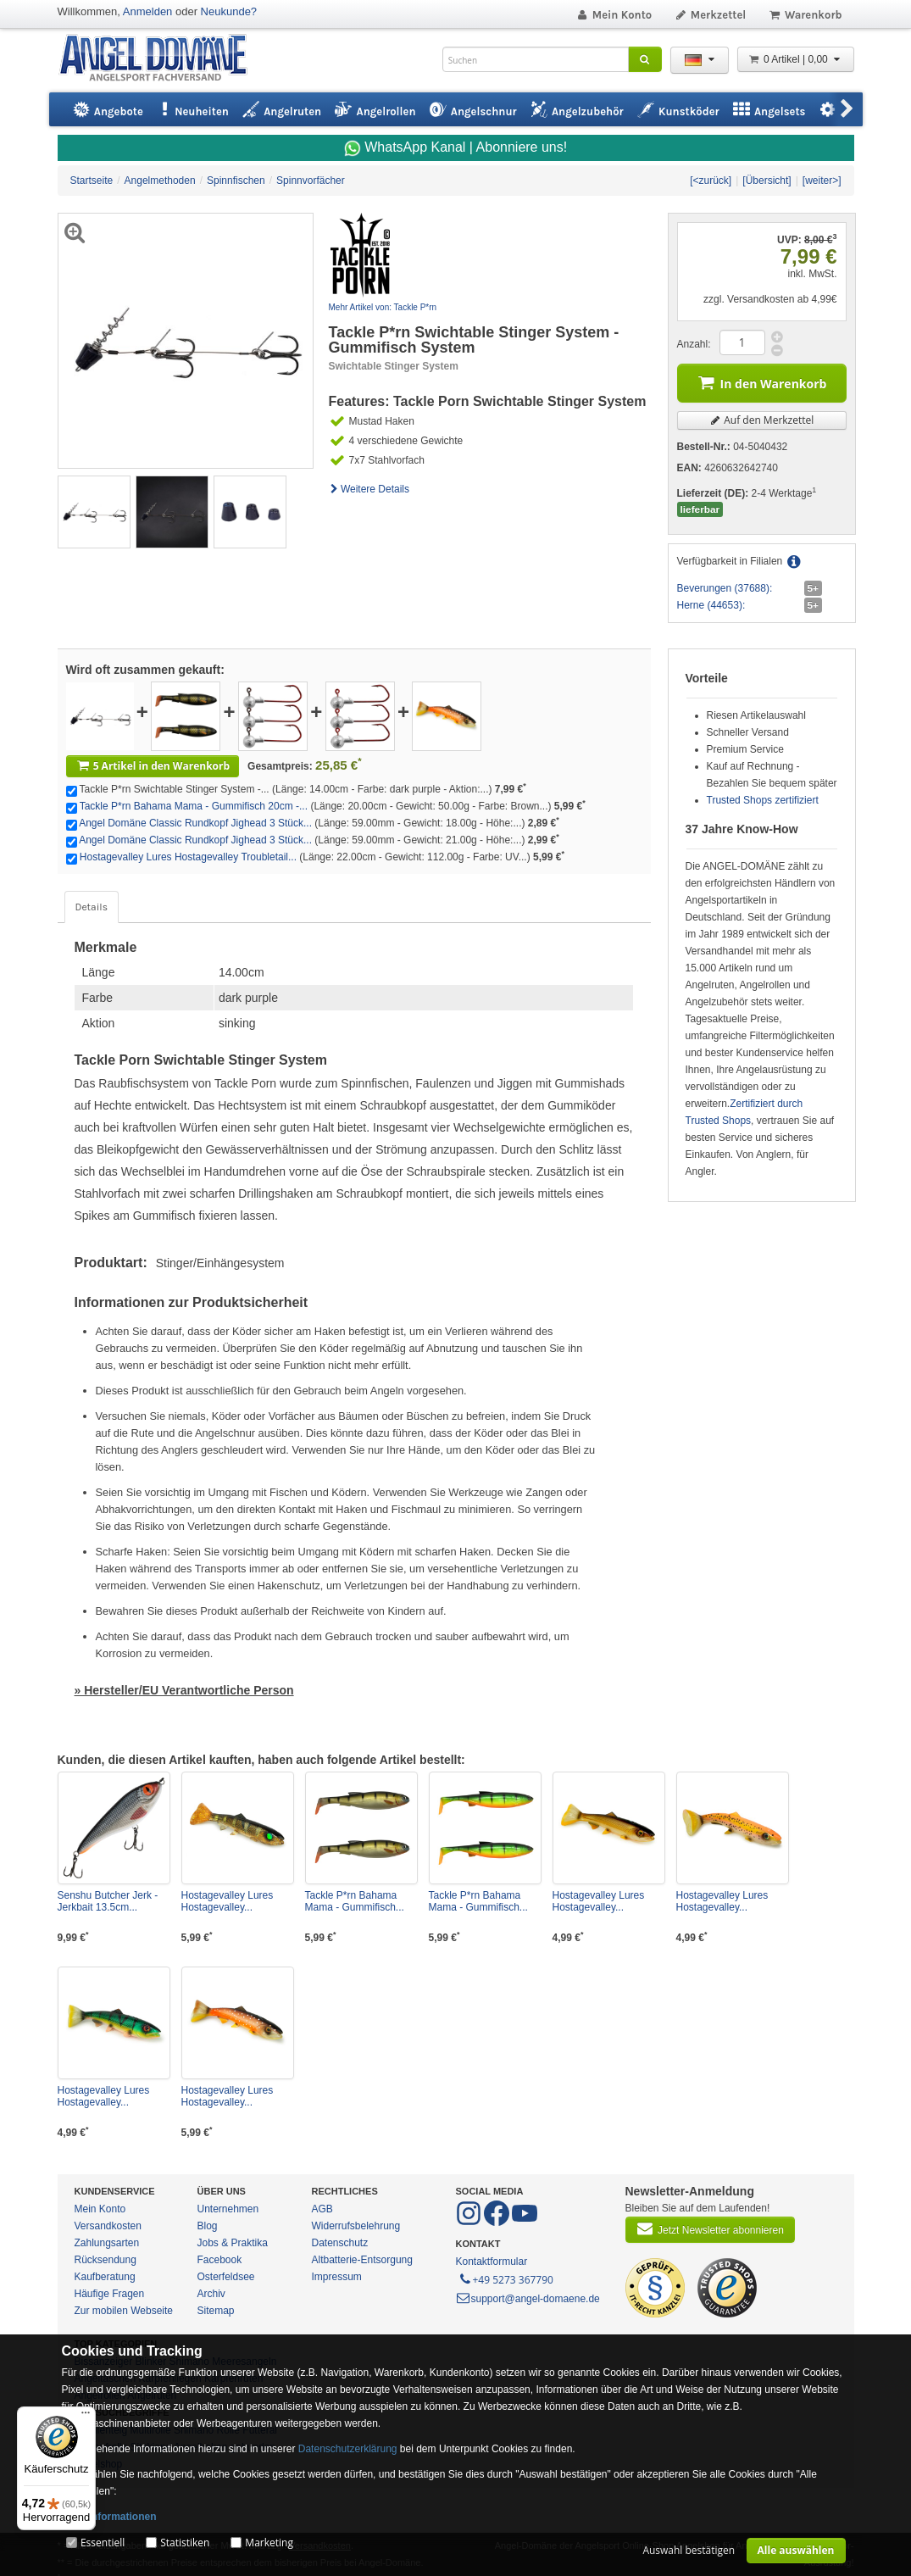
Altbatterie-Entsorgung (362, 2260)
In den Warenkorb (762, 381)
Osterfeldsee (226, 2277)
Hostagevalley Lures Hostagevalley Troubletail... (188, 857)
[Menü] (85, 2416)
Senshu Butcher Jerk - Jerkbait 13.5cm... (108, 1901)
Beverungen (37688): (725, 588)
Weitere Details (369, 489)
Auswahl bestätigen (688, 2550)
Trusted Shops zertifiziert (763, 800)
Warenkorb (805, 14)
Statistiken (184, 2542)
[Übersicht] (766, 180)
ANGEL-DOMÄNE (161, 59)
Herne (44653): (711, 605)
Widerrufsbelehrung (356, 2226)
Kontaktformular (492, 2261)
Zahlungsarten (107, 2243)
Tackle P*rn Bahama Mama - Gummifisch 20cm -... (194, 806)
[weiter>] (822, 180)
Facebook (219, 2260)
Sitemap (216, 2311)
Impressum (337, 2277)
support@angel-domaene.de (528, 2299)
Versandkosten (108, 2226)
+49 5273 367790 (505, 2278)
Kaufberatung (105, 2277)
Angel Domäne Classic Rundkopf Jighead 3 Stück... (195, 823)
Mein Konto (613, 14)
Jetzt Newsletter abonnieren (710, 2228)
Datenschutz (340, 2243)
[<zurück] (710, 180)
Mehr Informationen (109, 2517)
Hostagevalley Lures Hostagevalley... (227, 1901)
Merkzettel (710, 14)
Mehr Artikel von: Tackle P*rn (383, 307)
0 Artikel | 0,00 (795, 59)
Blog (207, 2226)
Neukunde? (229, 11)
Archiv (211, 2294)
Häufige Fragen (110, 2294)
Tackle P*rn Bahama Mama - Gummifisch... (354, 1901)
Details (91, 907)
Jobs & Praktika (232, 2243)
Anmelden (148, 11)
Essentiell (103, 2542)
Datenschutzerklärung (347, 2449)
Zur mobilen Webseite (124, 2311)
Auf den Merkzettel (761, 420)
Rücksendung (105, 2260)
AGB (322, 2209)
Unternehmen (228, 2209)
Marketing (269, 2542)
